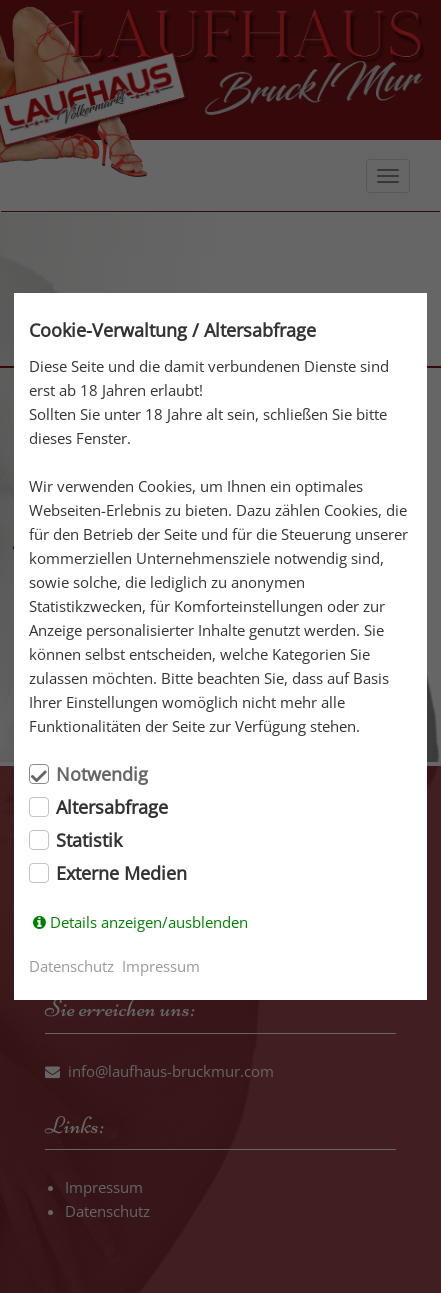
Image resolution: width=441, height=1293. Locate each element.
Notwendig (102, 774)
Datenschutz (71, 966)
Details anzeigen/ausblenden (149, 922)
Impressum (161, 966)
